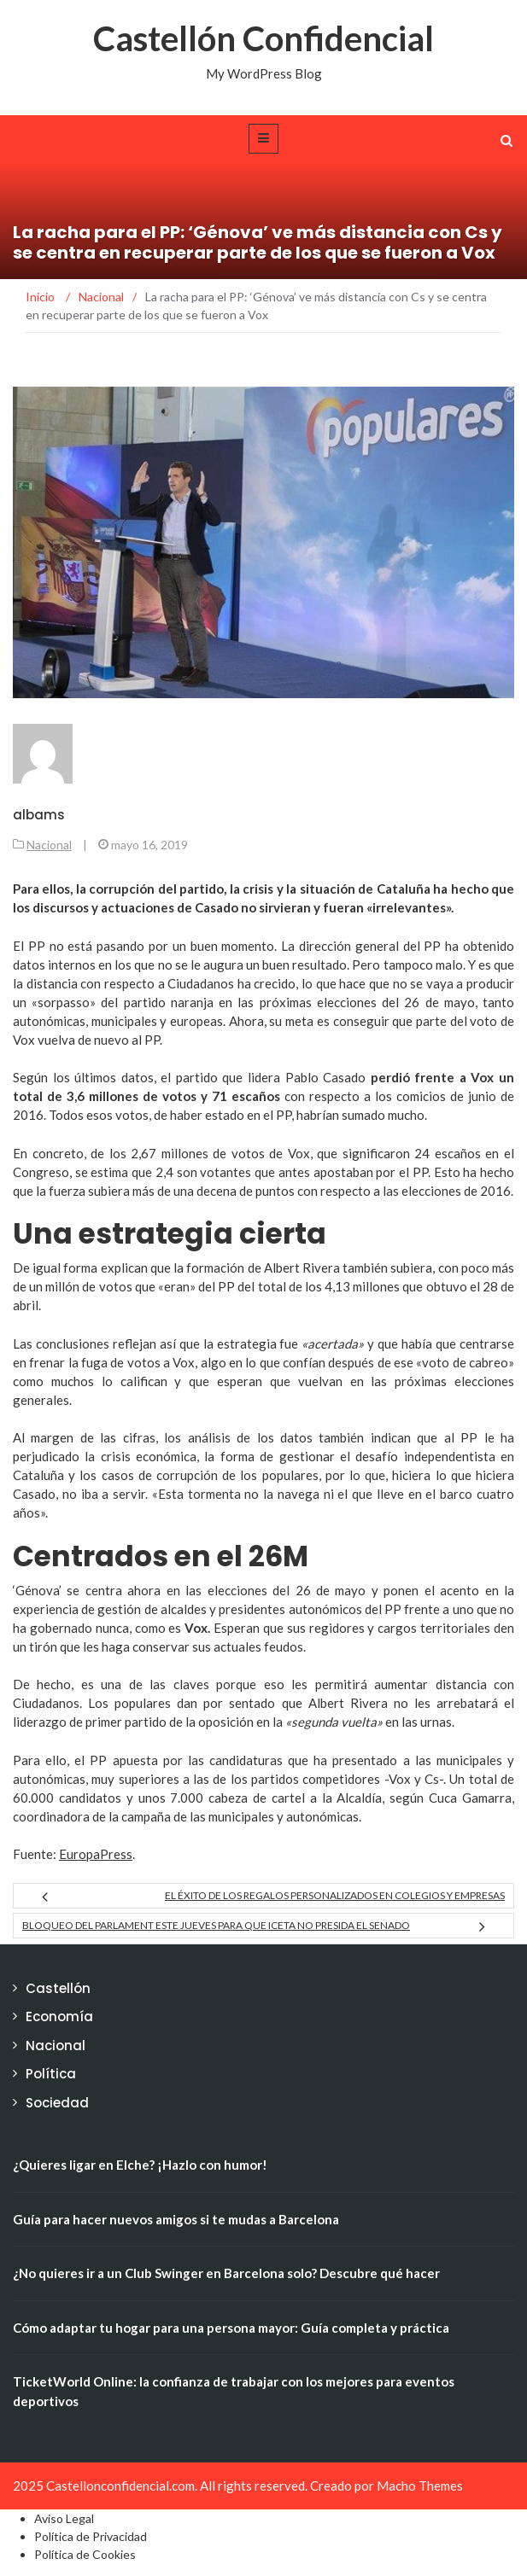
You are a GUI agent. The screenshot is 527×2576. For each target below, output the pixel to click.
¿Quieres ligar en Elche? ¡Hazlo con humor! (140, 2164)
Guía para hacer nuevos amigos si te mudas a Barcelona (176, 2219)
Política (51, 2074)
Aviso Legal (64, 2518)
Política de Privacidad (90, 2536)
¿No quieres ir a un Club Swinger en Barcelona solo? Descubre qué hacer (226, 2273)
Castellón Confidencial (263, 38)
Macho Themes (420, 2485)
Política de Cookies (85, 2554)
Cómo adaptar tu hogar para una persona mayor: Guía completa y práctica (231, 2327)
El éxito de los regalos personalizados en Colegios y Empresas (335, 1895)
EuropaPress (95, 1854)
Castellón (58, 1988)
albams (39, 815)
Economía (59, 2016)
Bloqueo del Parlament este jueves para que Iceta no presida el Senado (216, 1925)
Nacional (49, 844)
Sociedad (57, 2103)
